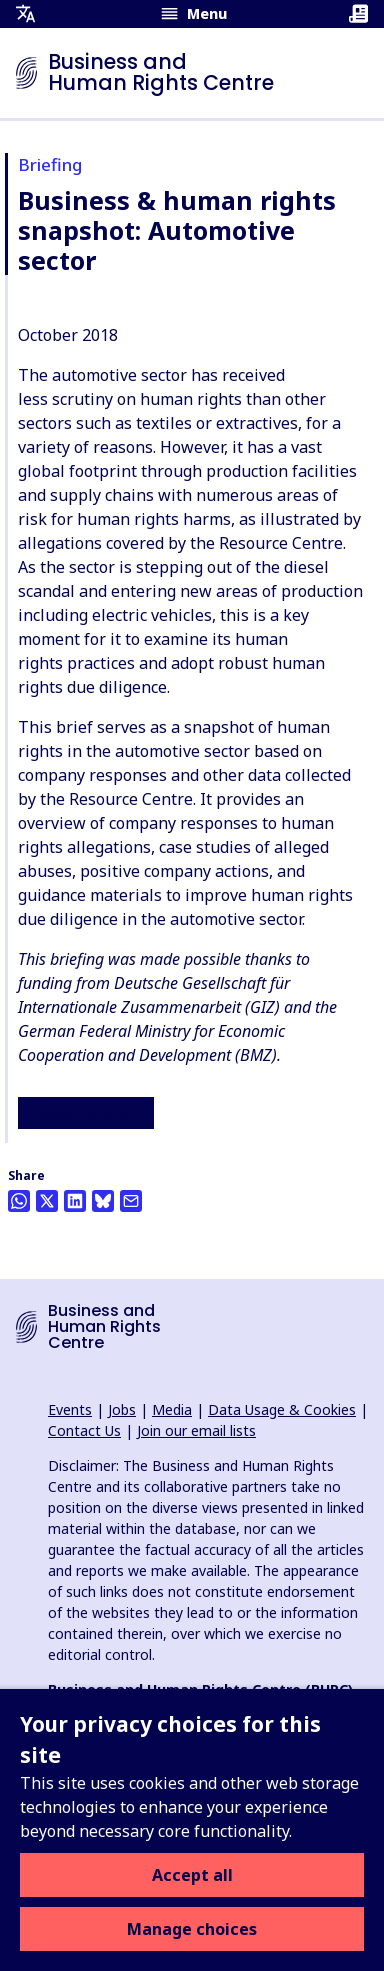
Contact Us (84, 1430)
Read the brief (86, 1114)
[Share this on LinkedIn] (75, 1201)
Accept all (192, 1875)
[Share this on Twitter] (47, 1201)
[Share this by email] (131, 1201)
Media (172, 1409)
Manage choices (192, 1929)
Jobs (122, 1409)
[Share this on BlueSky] (103, 1201)
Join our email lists (196, 1430)
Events (70, 1409)
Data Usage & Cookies (282, 1409)
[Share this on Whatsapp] (19, 1201)
